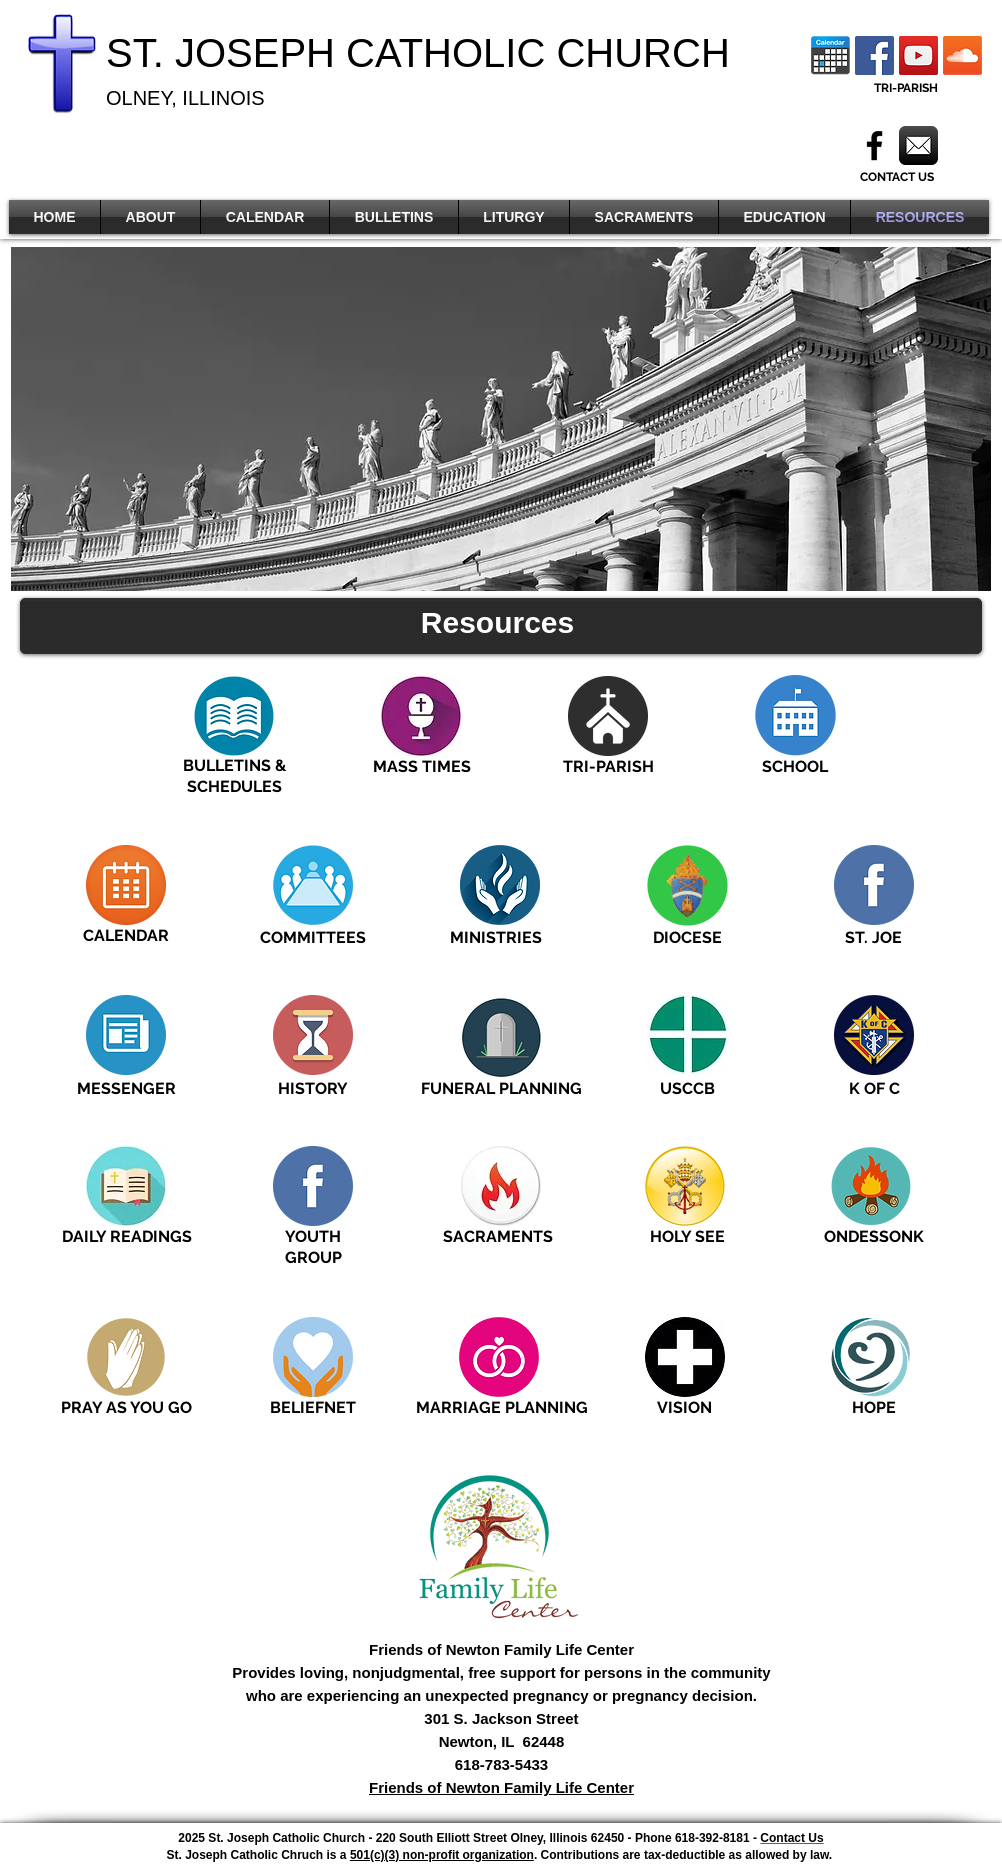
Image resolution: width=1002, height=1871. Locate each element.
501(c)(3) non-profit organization (442, 1855)
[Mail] (918, 145)
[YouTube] (918, 55)
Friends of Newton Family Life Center (501, 1787)
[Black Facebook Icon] (874, 145)
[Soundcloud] (962, 55)
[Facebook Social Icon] (874, 55)
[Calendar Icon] (830, 55)
